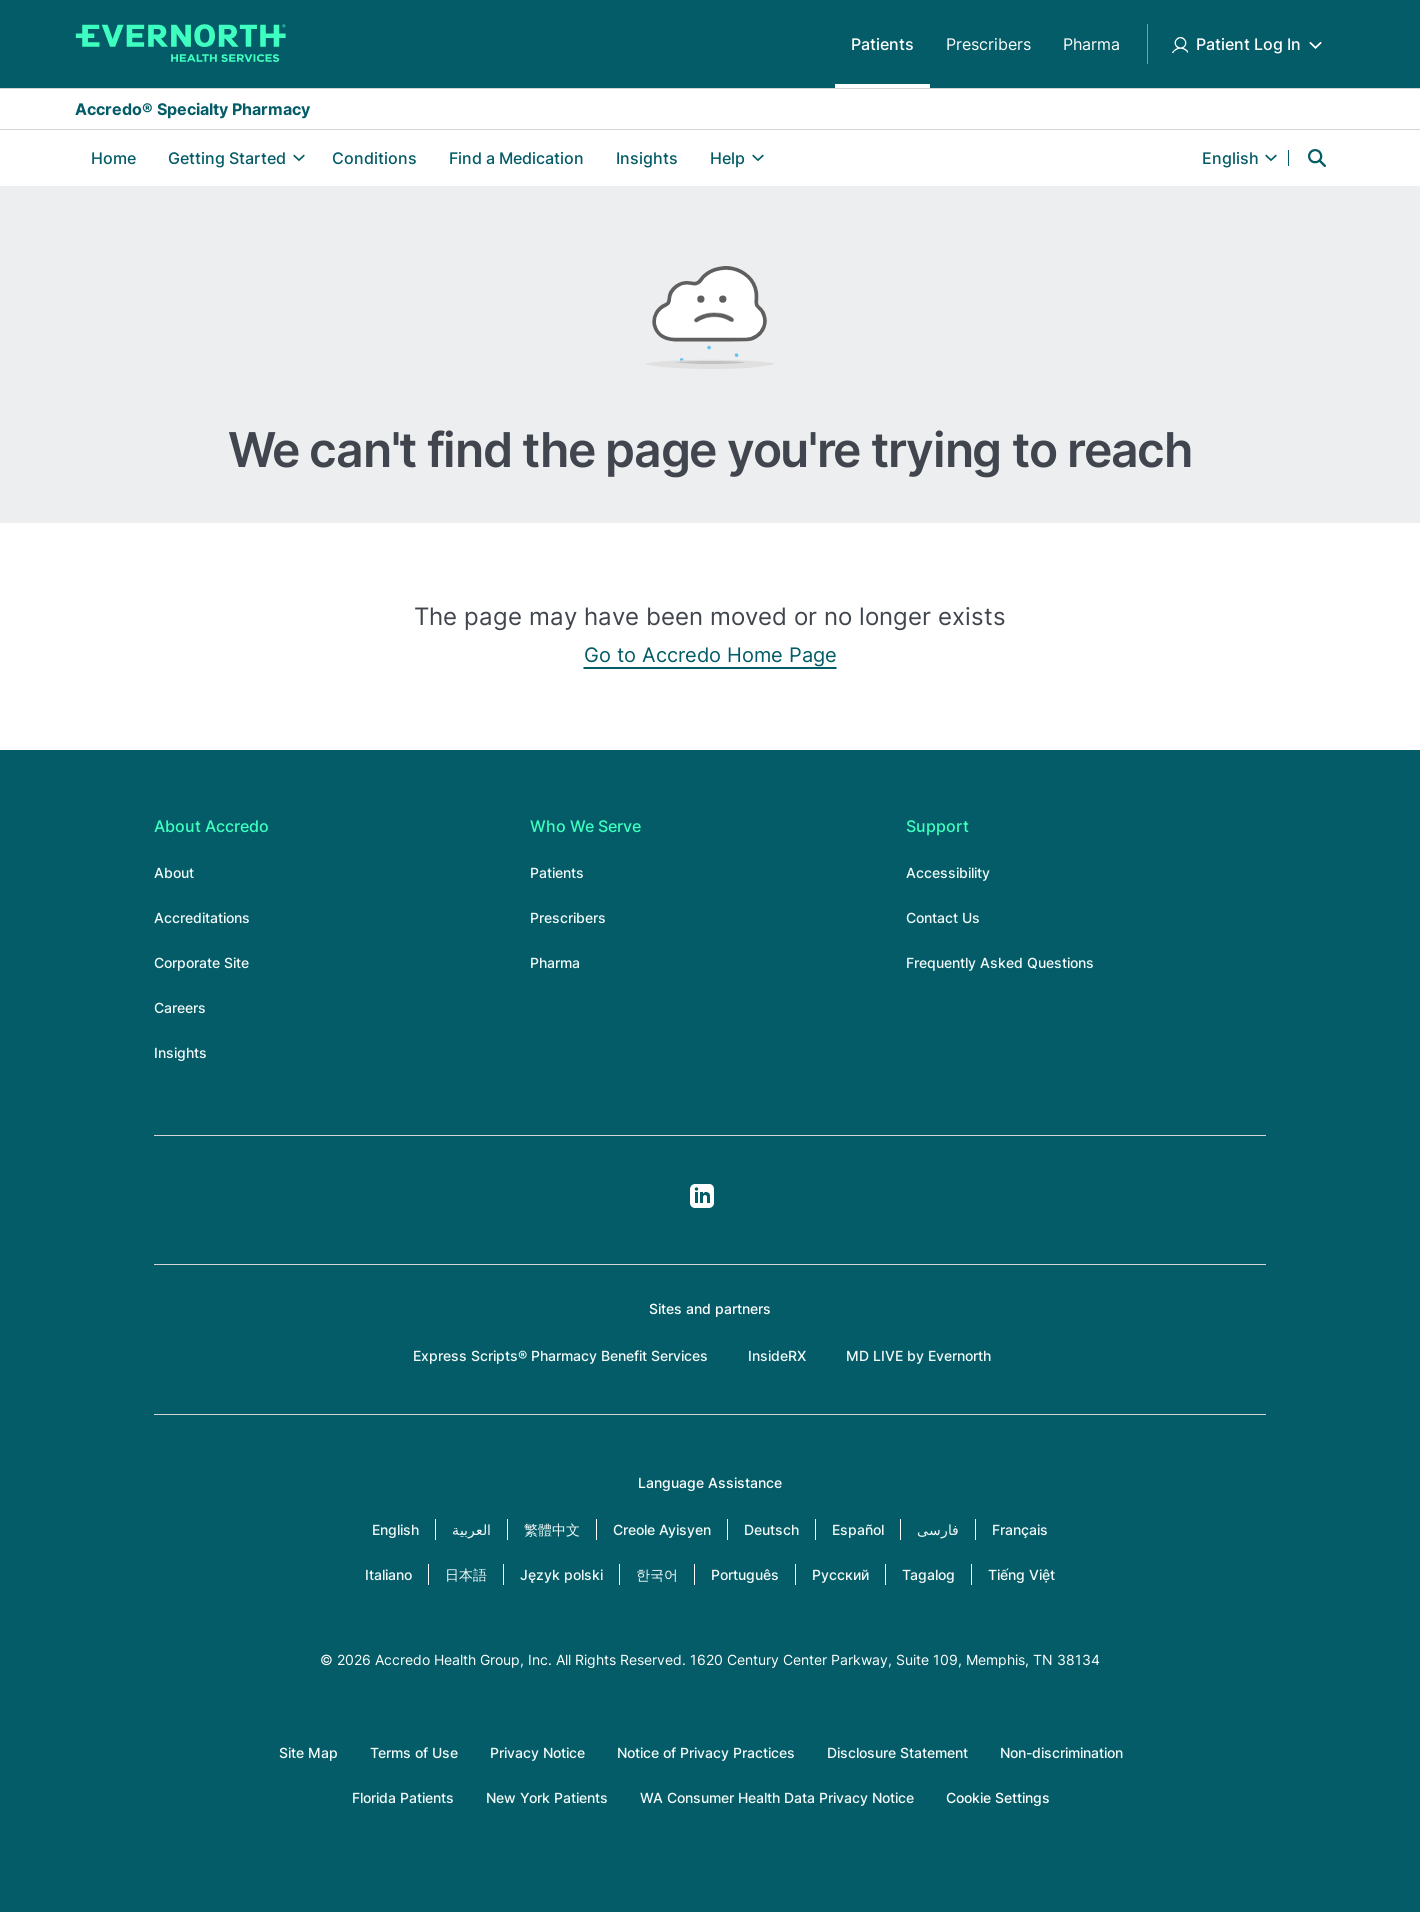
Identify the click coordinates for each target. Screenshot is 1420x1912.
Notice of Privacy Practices (706, 1752)
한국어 (657, 1574)
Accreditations (202, 917)
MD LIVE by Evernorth (918, 1355)
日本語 (466, 1574)
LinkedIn (702, 1196)
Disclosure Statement (897, 1752)
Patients (882, 44)
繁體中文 (552, 1529)
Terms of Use (414, 1752)
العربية (471, 1529)
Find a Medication (516, 158)
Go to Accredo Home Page (710, 655)
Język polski (561, 1574)
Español (858, 1529)
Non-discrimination (1061, 1752)
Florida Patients (403, 1797)
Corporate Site (201, 962)
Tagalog (928, 1574)
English (395, 1529)
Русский (840, 1574)
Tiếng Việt (1021, 1574)
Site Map (308, 1752)
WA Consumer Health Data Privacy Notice (777, 1797)
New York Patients (547, 1797)
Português (745, 1574)
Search (1317, 158)
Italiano (388, 1574)
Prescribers (988, 44)
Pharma (1091, 44)
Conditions (374, 158)
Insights (647, 158)
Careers (180, 1007)
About (174, 872)
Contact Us (943, 917)
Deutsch (771, 1529)
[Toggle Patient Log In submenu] (1315, 44)
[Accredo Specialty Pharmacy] (181, 44)
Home (113, 158)
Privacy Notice (537, 1752)
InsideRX (777, 1355)
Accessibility (948, 872)
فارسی (938, 1529)
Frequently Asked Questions (1000, 962)
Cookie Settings (998, 1797)
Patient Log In (1248, 44)
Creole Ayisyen (662, 1529)
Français (1020, 1529)
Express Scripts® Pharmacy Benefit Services (560, 1355)
